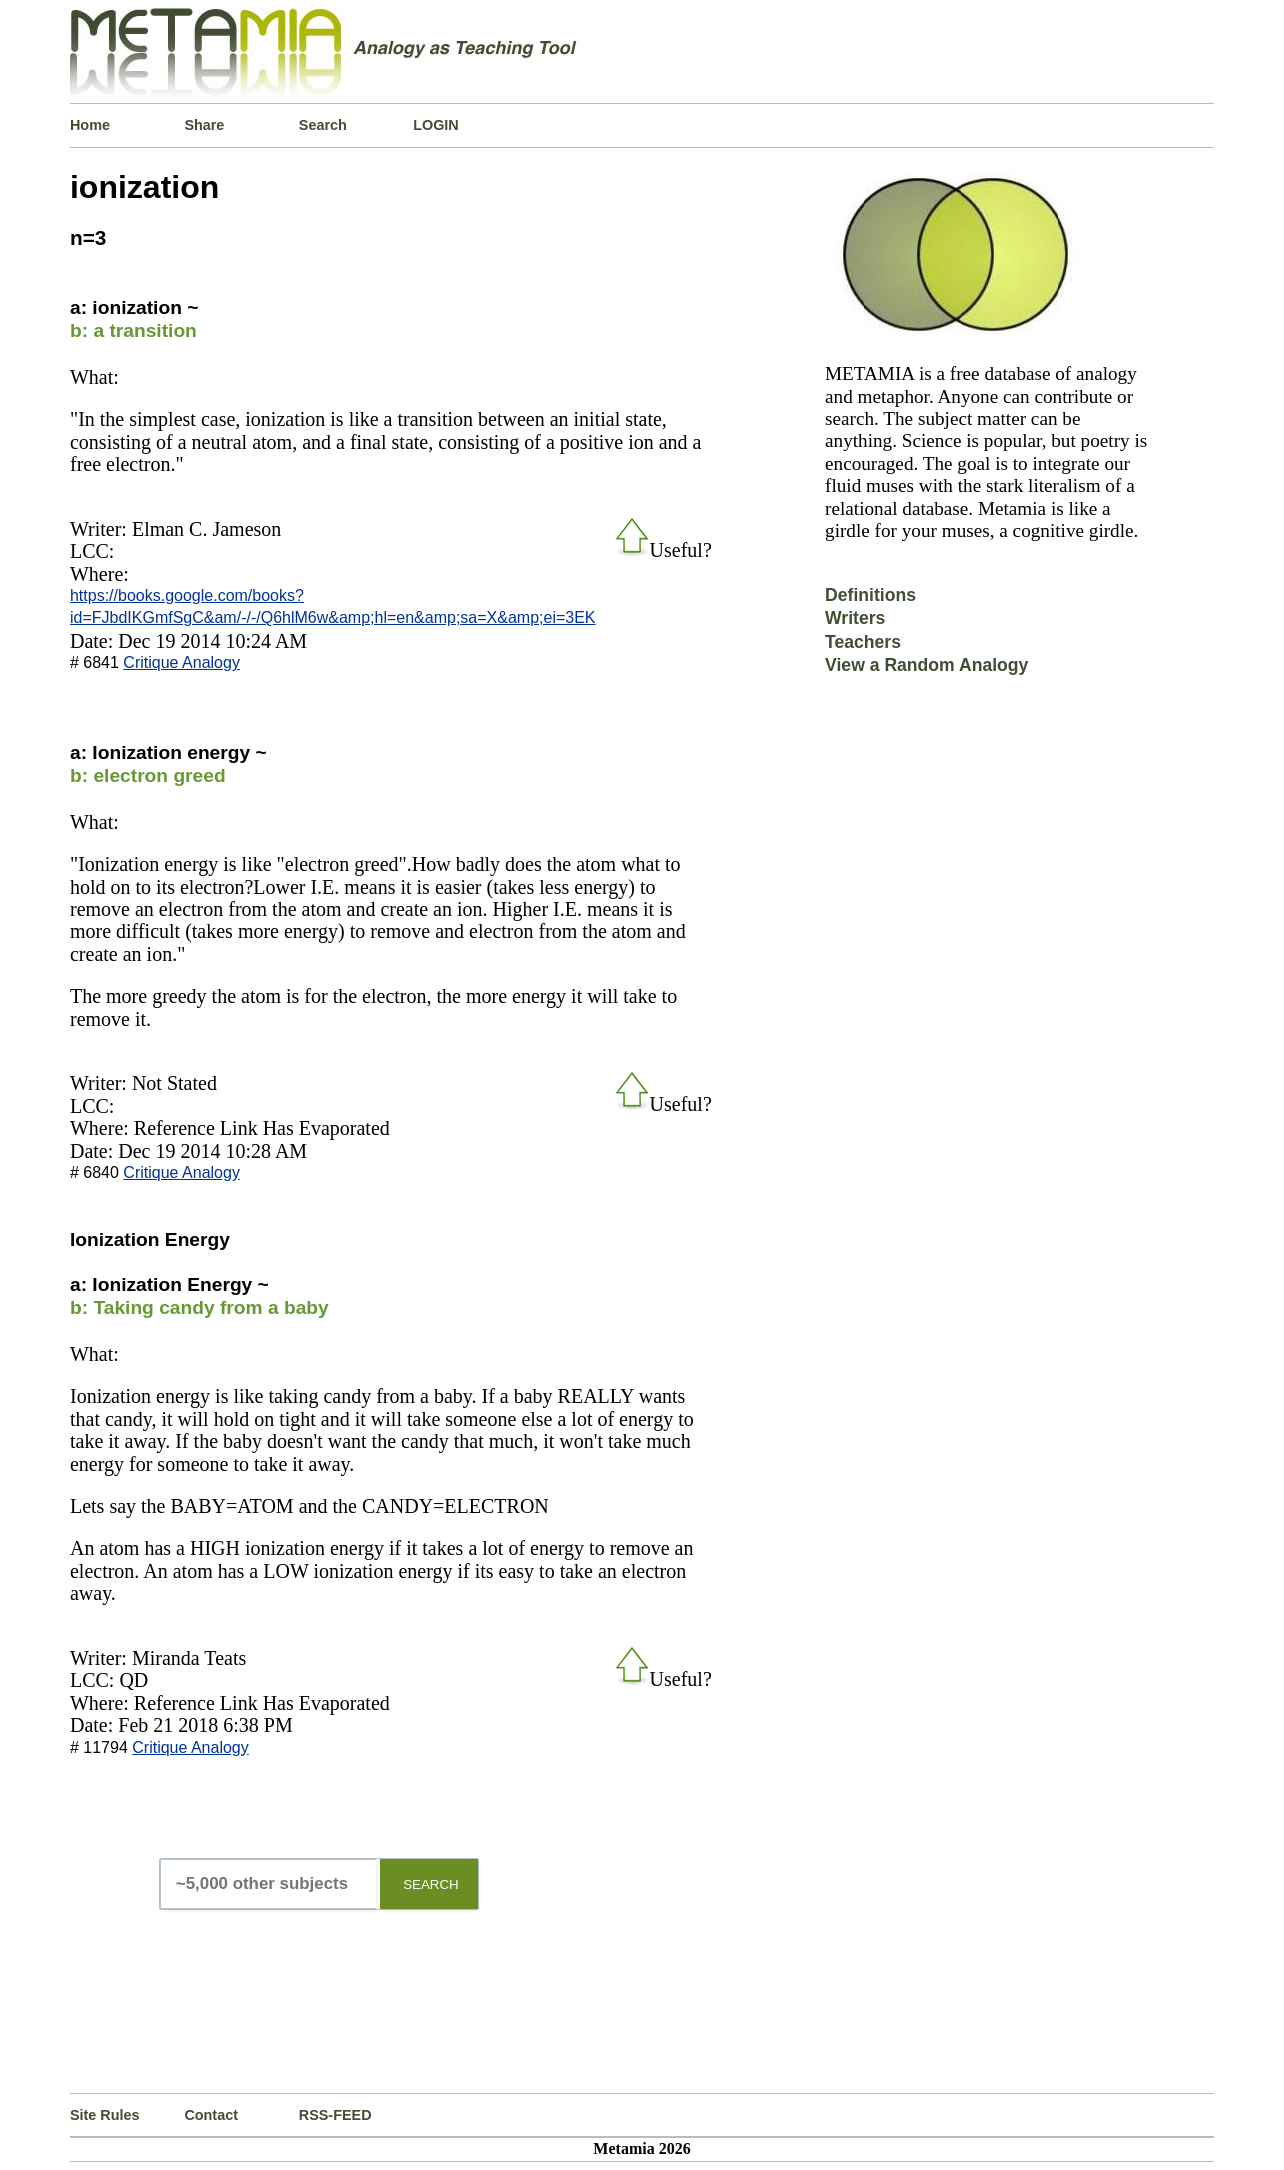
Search (323, 125)
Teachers (863, 642)
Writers (855, 618)
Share (204, 125)
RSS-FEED (335, 2115)
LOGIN (436, 125)
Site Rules (105, 2115)
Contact (211, 2115)
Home (90, 125)
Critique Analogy (181, 662)
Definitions (870, 595)
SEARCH (431, 1884)
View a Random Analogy (926, 665)
